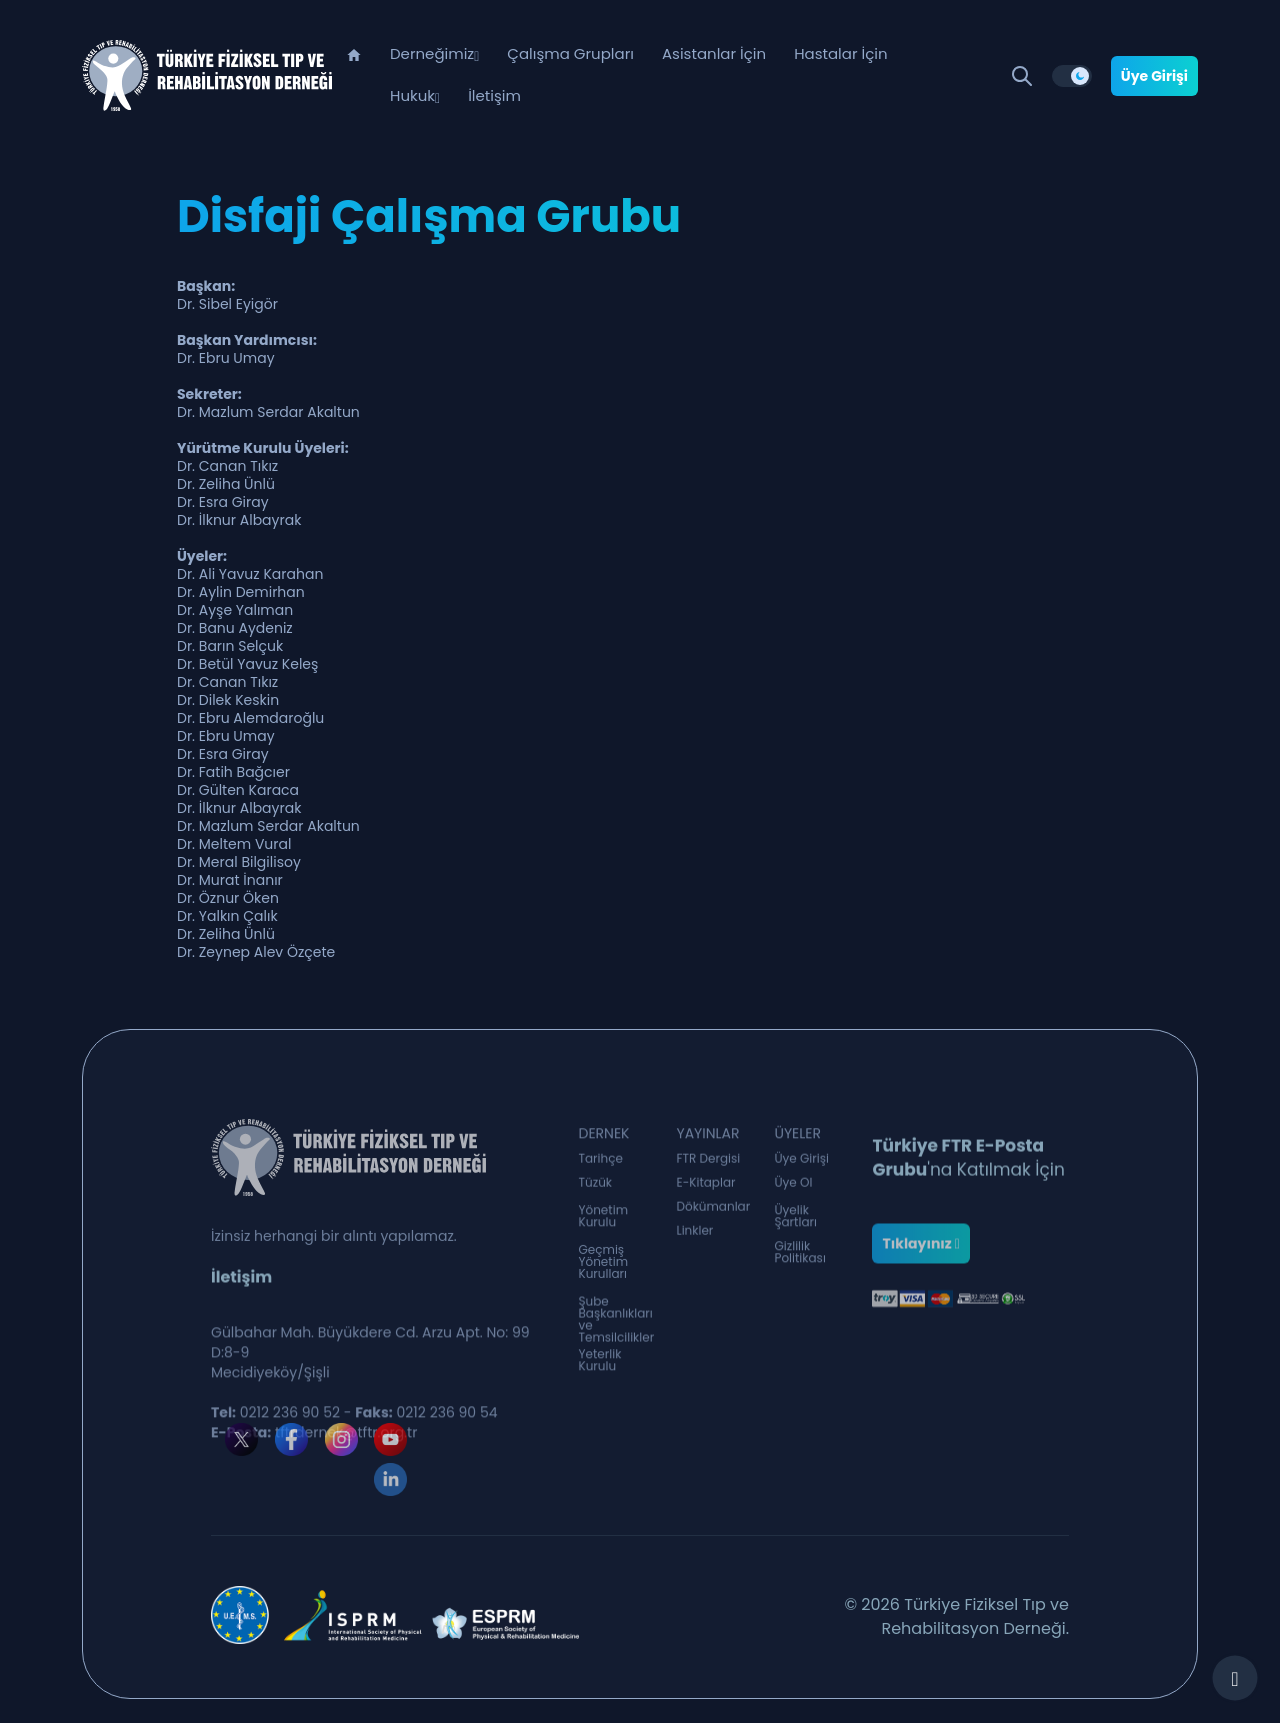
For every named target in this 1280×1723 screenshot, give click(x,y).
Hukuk (412, 95)
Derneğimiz (432, 53)
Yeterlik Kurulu (600, 1365)
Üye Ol (793, 1185)
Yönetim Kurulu (604, 1221)
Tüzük (596, 1185)
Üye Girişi (1154, 76)
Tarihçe (601, 1161)
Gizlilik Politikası (799, 1257)
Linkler (694, 1233)
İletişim (494, 95)
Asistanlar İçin (714, 53)
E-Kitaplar (705, 1185)
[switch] (1072, 76)
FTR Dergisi (708, 1161)
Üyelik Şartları (795, 1221)
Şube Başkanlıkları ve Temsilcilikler (617, 1330)
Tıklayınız (920, 1264)
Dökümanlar (713, 1209)
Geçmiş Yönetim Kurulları (604, 1270)
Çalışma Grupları (570, 53)
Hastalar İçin (840, 53)
